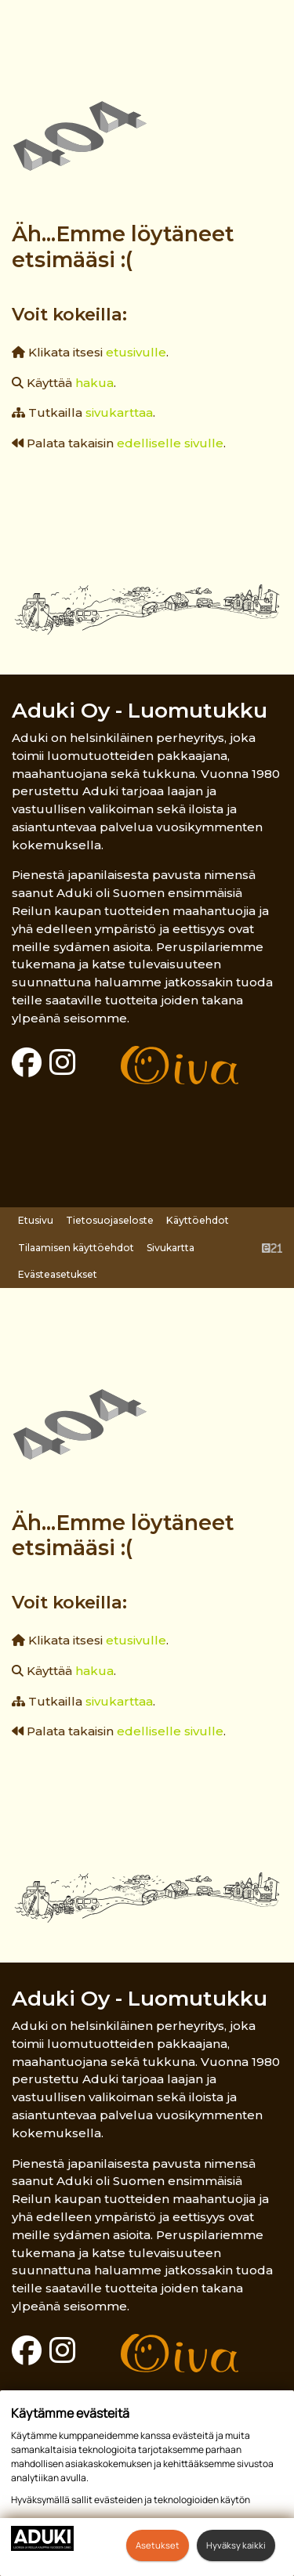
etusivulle (136, 352)
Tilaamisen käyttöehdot (76, 1248)
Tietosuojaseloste (110, 1220)
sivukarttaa (119, 412)
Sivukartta (170, 1248)
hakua (94, 382)
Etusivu (35, 1220)
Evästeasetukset (57, 1274)
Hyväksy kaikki (236, 2545)
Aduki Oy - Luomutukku (139, 710)
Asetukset (158, 2545)
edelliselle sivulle (170, 443)
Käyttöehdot (197, 1220)
